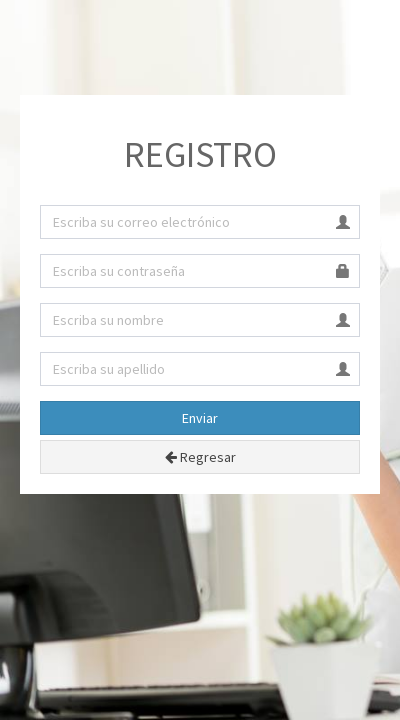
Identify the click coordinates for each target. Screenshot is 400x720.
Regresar (200, 457)
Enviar (200, 418)
